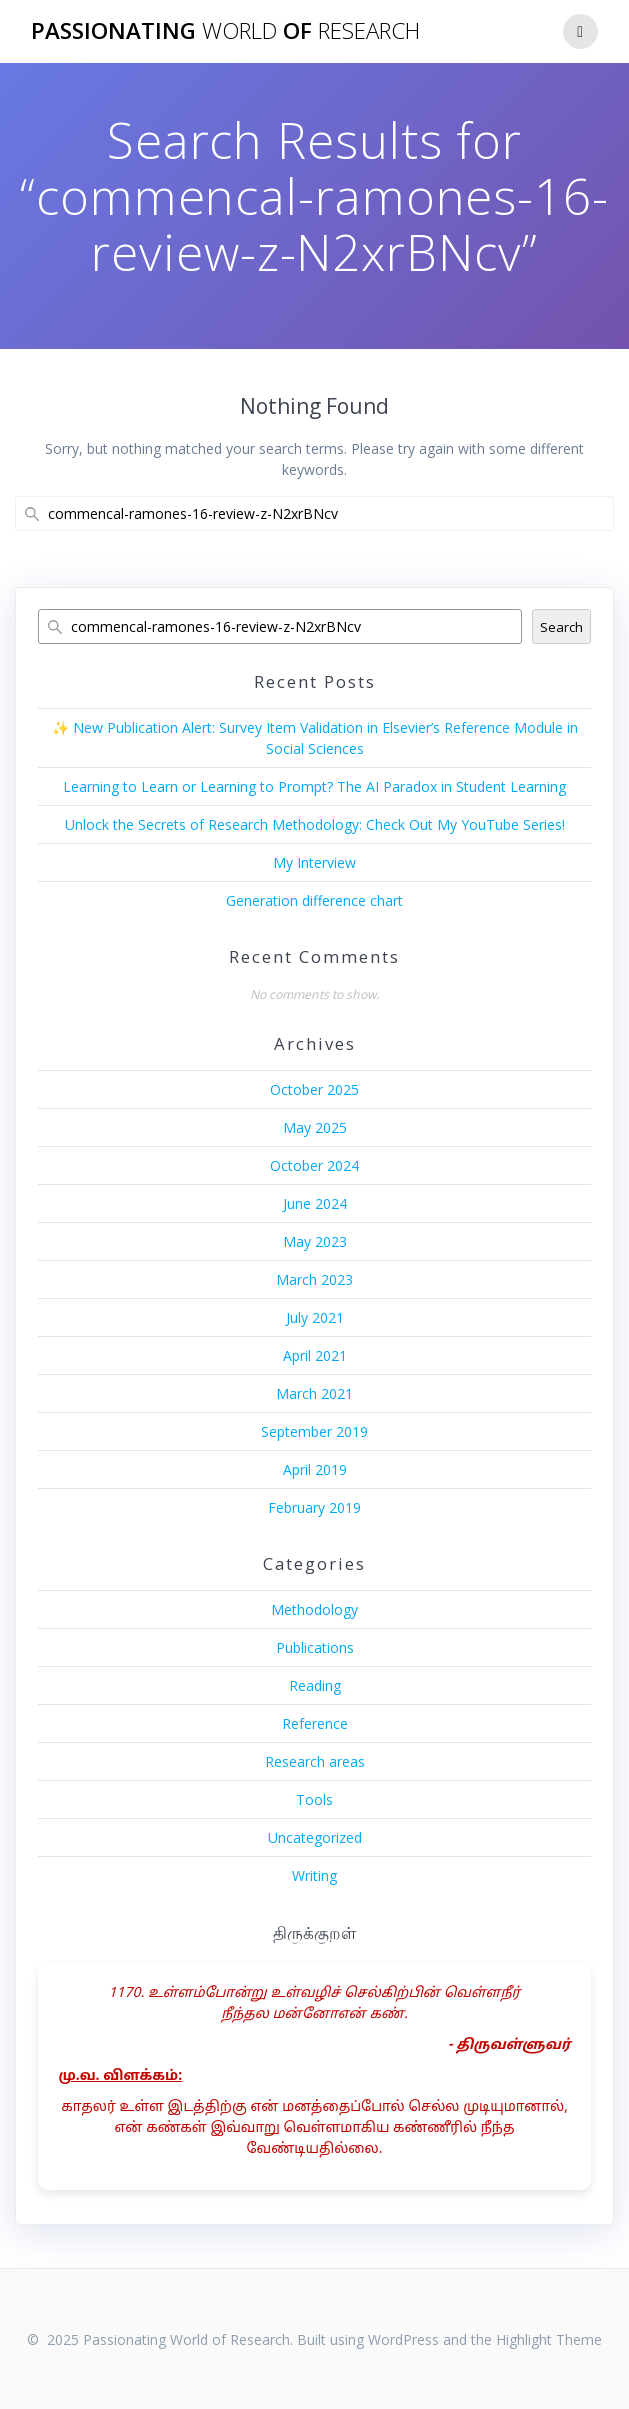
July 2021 (315, 1317)
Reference (315, 1723)
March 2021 (314, 1393)
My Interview (314, 862)
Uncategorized (315, 1837)
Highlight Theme (549, 2339)
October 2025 (314, 1089)
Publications (315, 1647)
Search (561, 627)
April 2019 (315, 1469)
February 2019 (314, 1507)
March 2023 (314, 1279)
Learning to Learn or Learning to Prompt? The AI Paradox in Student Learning (314, 786)
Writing (314, 1875)
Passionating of (225, 31)
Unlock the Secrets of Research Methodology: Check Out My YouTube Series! (315, 824)
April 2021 (315, 1355)
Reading (315, 1685)
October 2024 (314, 1165)
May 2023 (315, 1241)
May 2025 (315, 1127)
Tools (314, 1799)
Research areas (315, 1761)
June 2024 (315, 1203)
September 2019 (314, 1431)
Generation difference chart (314, 900)
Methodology (314, 1609)
